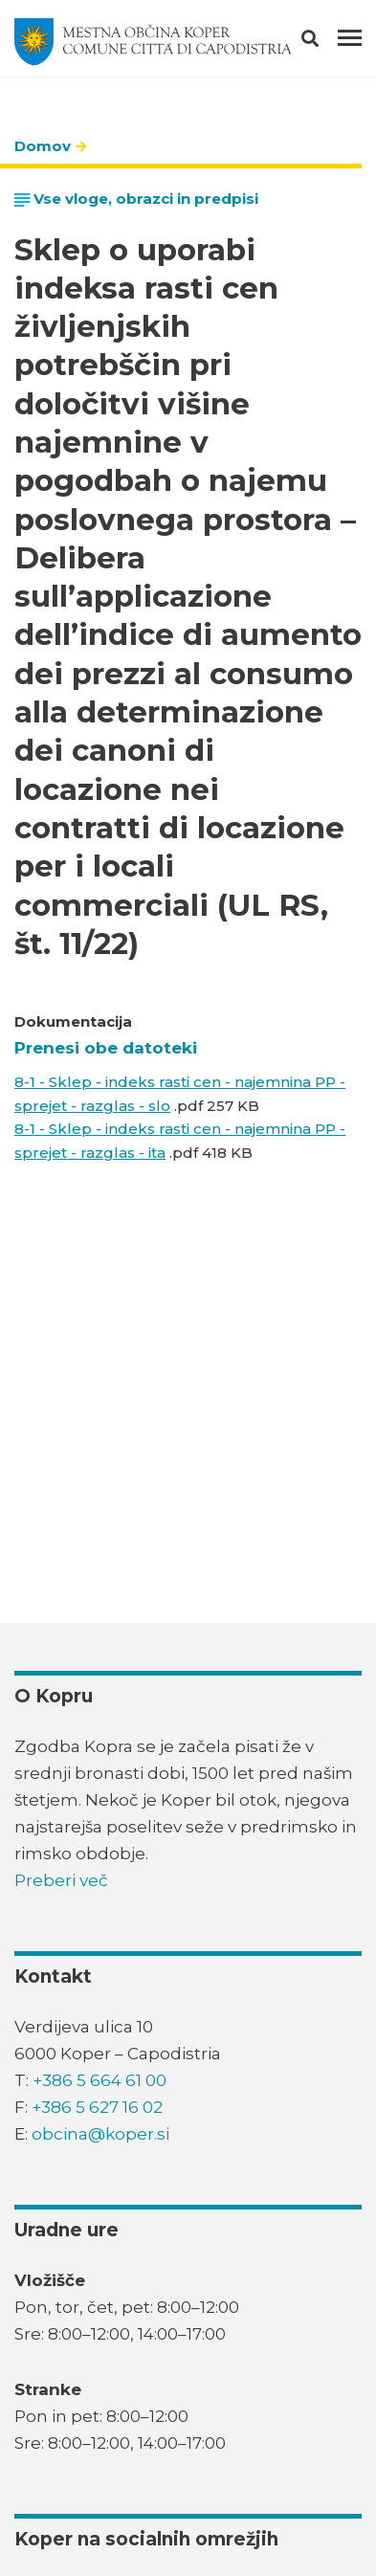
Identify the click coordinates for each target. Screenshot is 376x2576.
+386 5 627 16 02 (97, 2107)
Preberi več (61, 1880)
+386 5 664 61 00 (99, 2080)
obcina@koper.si (100, 2133)
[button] (327, 42)
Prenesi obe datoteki (105, 1047)
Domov (42, 146)
